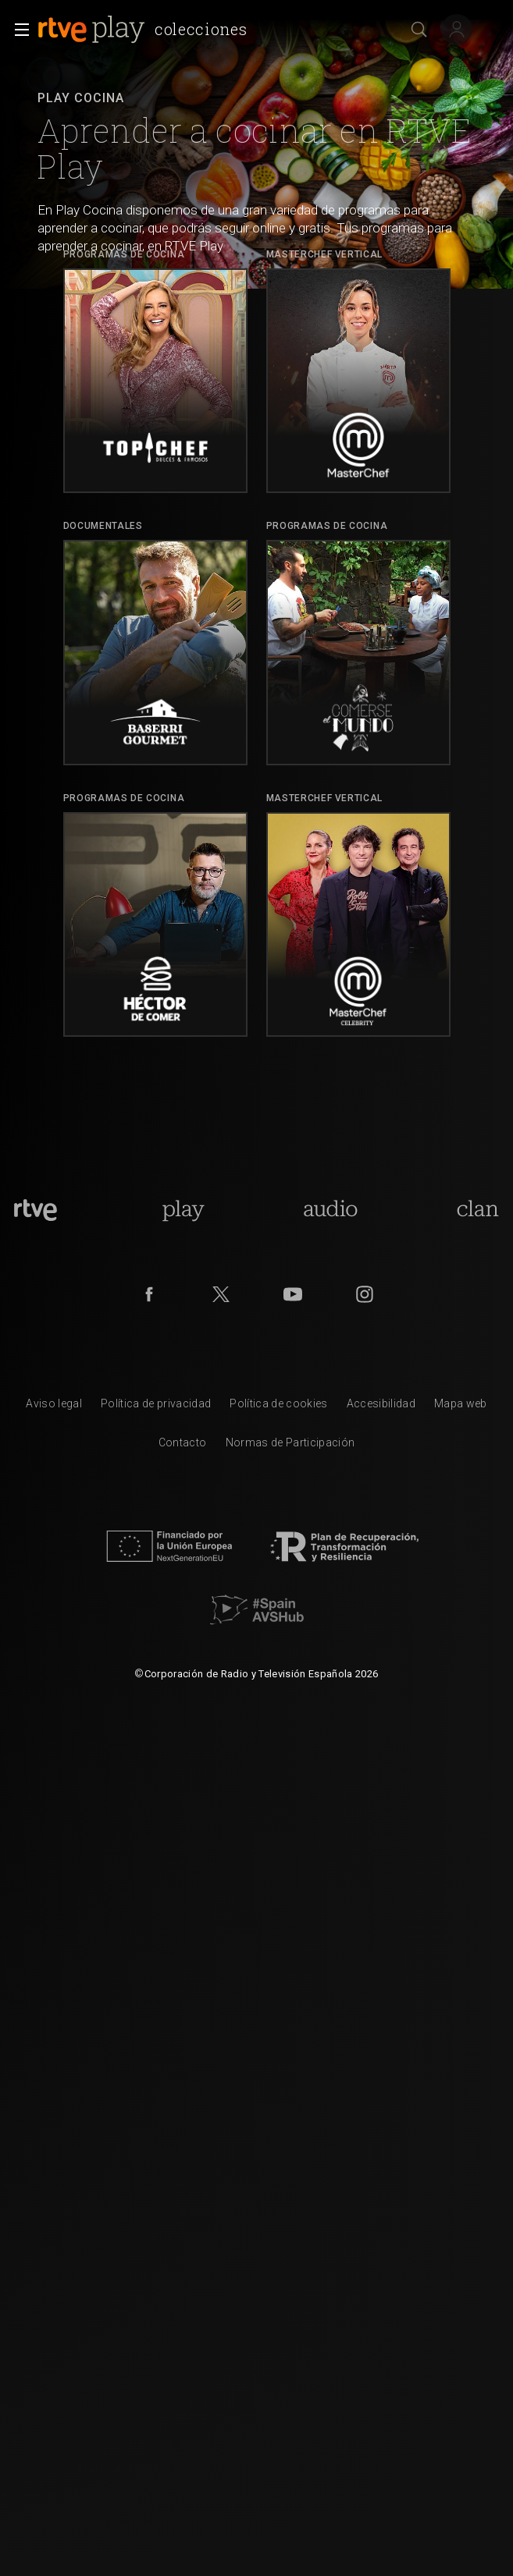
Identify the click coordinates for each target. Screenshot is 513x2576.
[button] (17, 29)
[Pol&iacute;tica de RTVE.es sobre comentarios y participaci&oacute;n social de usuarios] (290, 1446)
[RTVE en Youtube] (293, 1294)
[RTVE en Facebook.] (149, 1294)
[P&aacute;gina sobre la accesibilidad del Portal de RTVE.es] (381, 1407)
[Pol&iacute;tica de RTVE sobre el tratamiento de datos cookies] (278, 1407)
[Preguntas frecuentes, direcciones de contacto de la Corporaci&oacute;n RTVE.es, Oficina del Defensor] (183, 1446)
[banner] (145, 29)
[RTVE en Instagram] (365, 1294)
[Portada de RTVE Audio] (331, 1210)
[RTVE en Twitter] (221, 1294)
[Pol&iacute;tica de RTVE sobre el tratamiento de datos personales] (156, 1407)
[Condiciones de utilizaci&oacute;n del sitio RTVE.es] (54, 1407)
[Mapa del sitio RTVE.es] (460, 1407)
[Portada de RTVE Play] (183, 1210)
